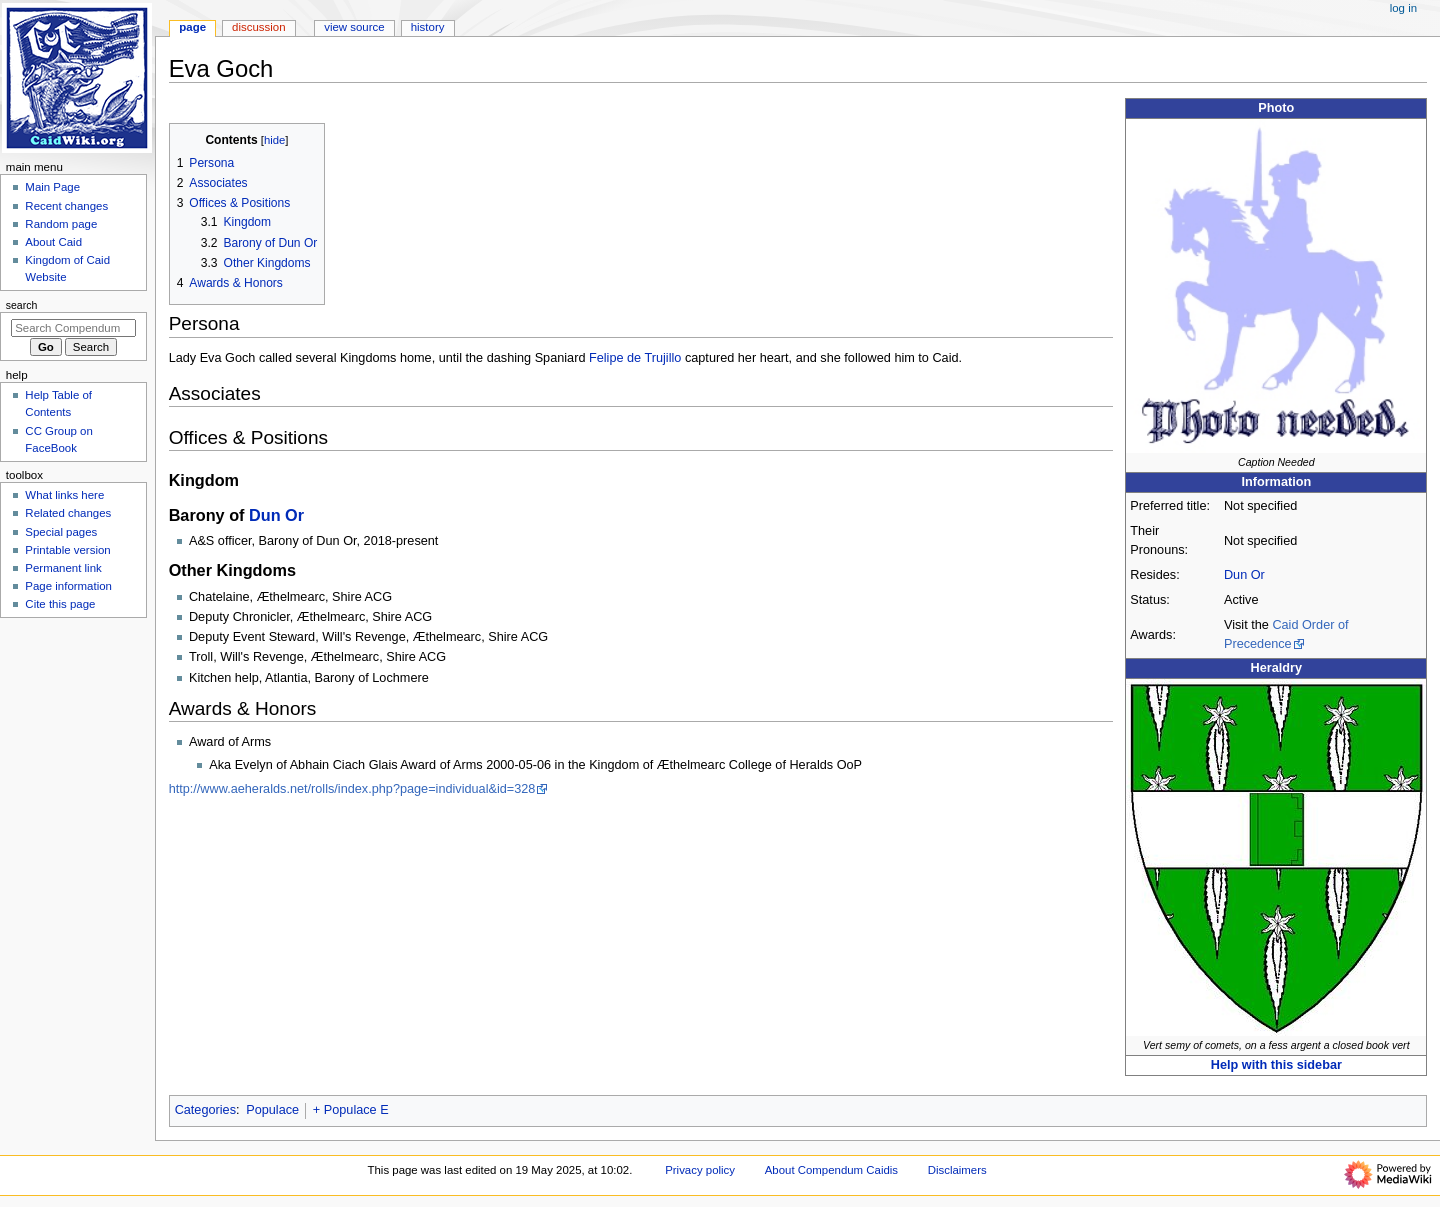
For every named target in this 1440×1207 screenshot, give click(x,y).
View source (354, 27)
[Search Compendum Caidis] (73, 328)
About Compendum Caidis (831, 1170)
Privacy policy (700, 1170)
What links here (64, 495)
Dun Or (1244, 575)
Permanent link (63, 568)
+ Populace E (351, 1110)
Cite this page (60, 604)
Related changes (68, 513)
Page (192, 27)
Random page (61, 224)
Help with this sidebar (1276, 1065)
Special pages (61, 532)
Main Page (52, 187)
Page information (68, 586)
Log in (1403, 8)
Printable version (67, 550)
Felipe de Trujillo (635, 358)
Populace (272, 1110)
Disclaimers (957, 1170)
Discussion (258, 27)
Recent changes (66, 206)
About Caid (53, 242)
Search (22, 305)
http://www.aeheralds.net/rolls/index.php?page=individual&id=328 (352, 789)
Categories (205, 1110)
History (428, 27)
